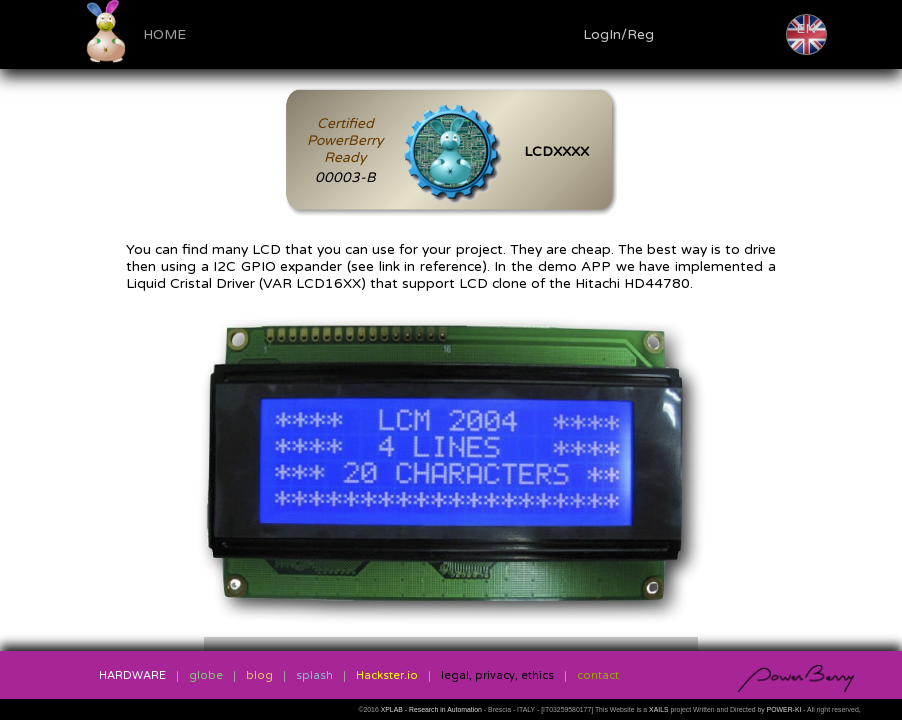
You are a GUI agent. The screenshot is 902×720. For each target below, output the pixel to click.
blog (259, 675)
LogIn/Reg (618, 34)
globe (206, 675)
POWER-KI (784, 709)
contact (598, 675)
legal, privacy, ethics (497, 675)
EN (806, 28)
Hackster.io (387, 675)
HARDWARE (132, 675)
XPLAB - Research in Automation (432, 709)
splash (314, 675)
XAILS (659, 709)
